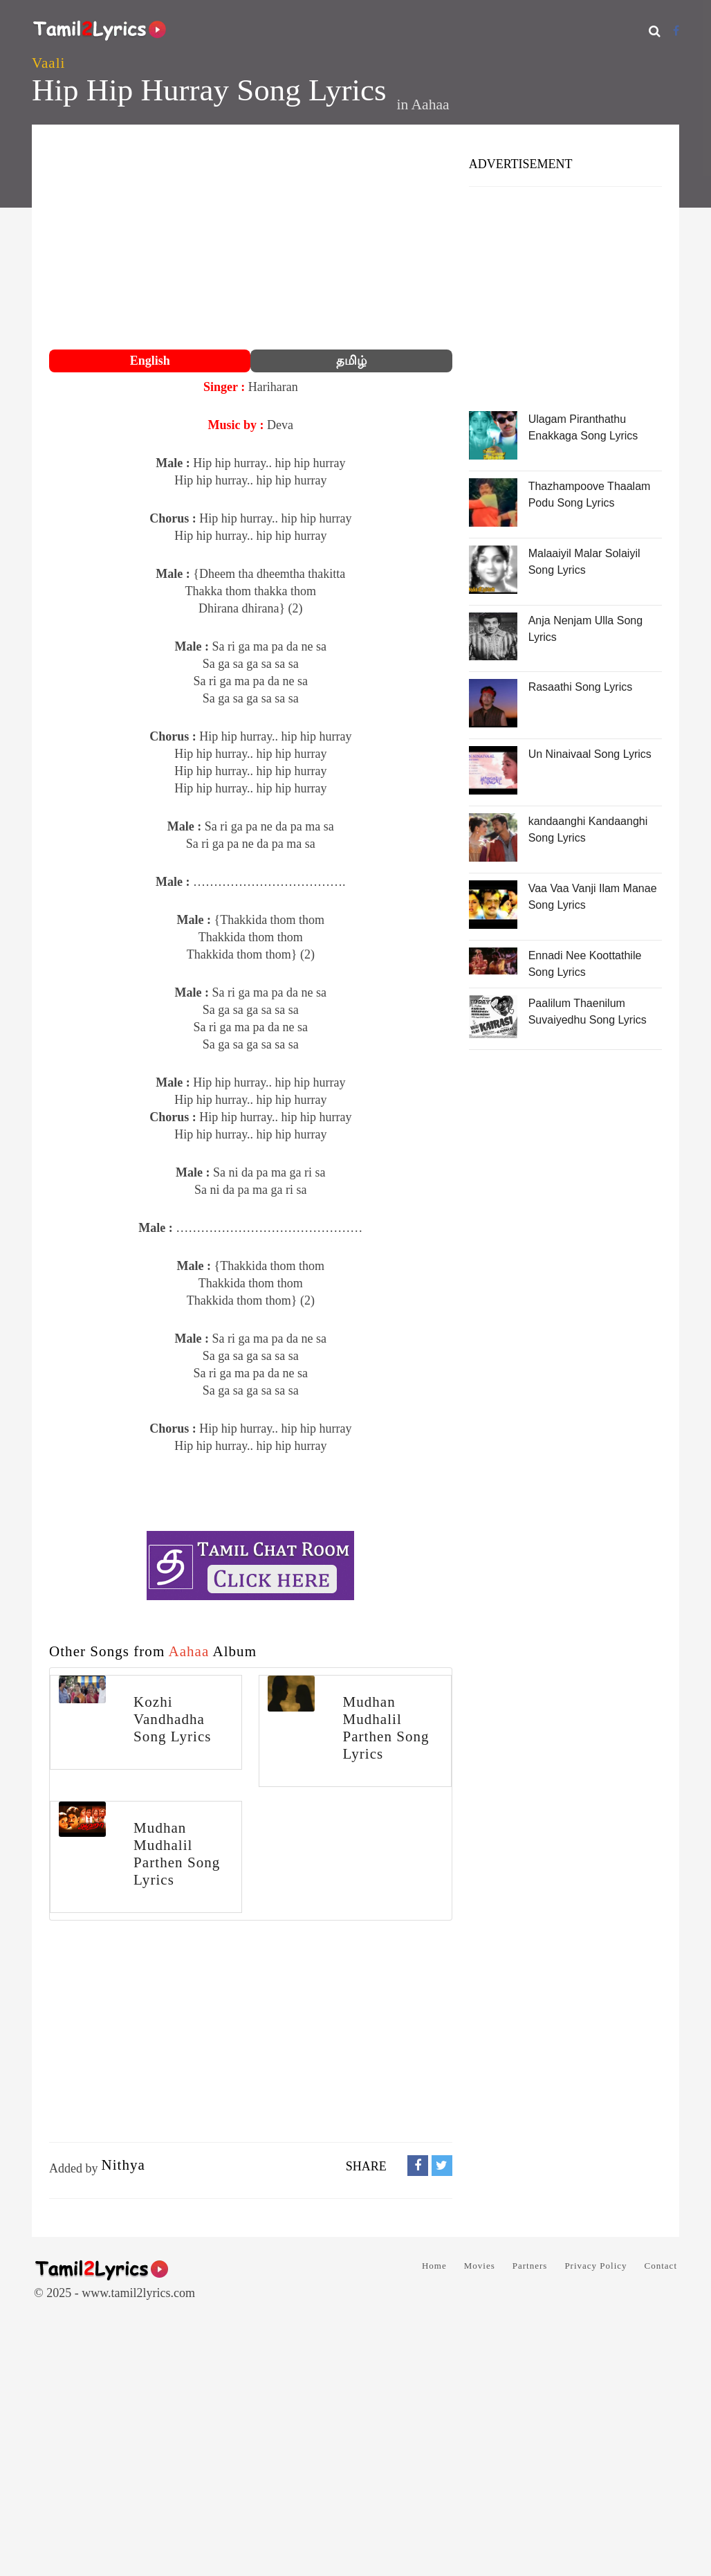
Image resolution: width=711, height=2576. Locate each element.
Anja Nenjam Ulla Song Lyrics (585, 629)
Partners (530, 2265)
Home (434, 2265)
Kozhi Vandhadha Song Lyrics (172, 1719)
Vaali (48, 63)
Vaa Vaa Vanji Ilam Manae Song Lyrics (592, 896)
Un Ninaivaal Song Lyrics (590, 754)
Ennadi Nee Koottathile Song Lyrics (585, 964)
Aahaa (430, 104)
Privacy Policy (595, 2265)
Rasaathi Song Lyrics (580, 687)
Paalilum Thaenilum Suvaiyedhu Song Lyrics (587, 1011)
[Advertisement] (250, 239)
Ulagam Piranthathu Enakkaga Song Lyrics (583, 427)
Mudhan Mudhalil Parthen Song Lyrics (385, 1728)
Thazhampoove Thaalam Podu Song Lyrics (589, 494)
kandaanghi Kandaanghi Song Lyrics (588, 829)
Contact (661, 2265)
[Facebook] (676, 31)
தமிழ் (351, 361)
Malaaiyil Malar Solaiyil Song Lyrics (584, 561)
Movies (479, 2265)
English (150, 361)
